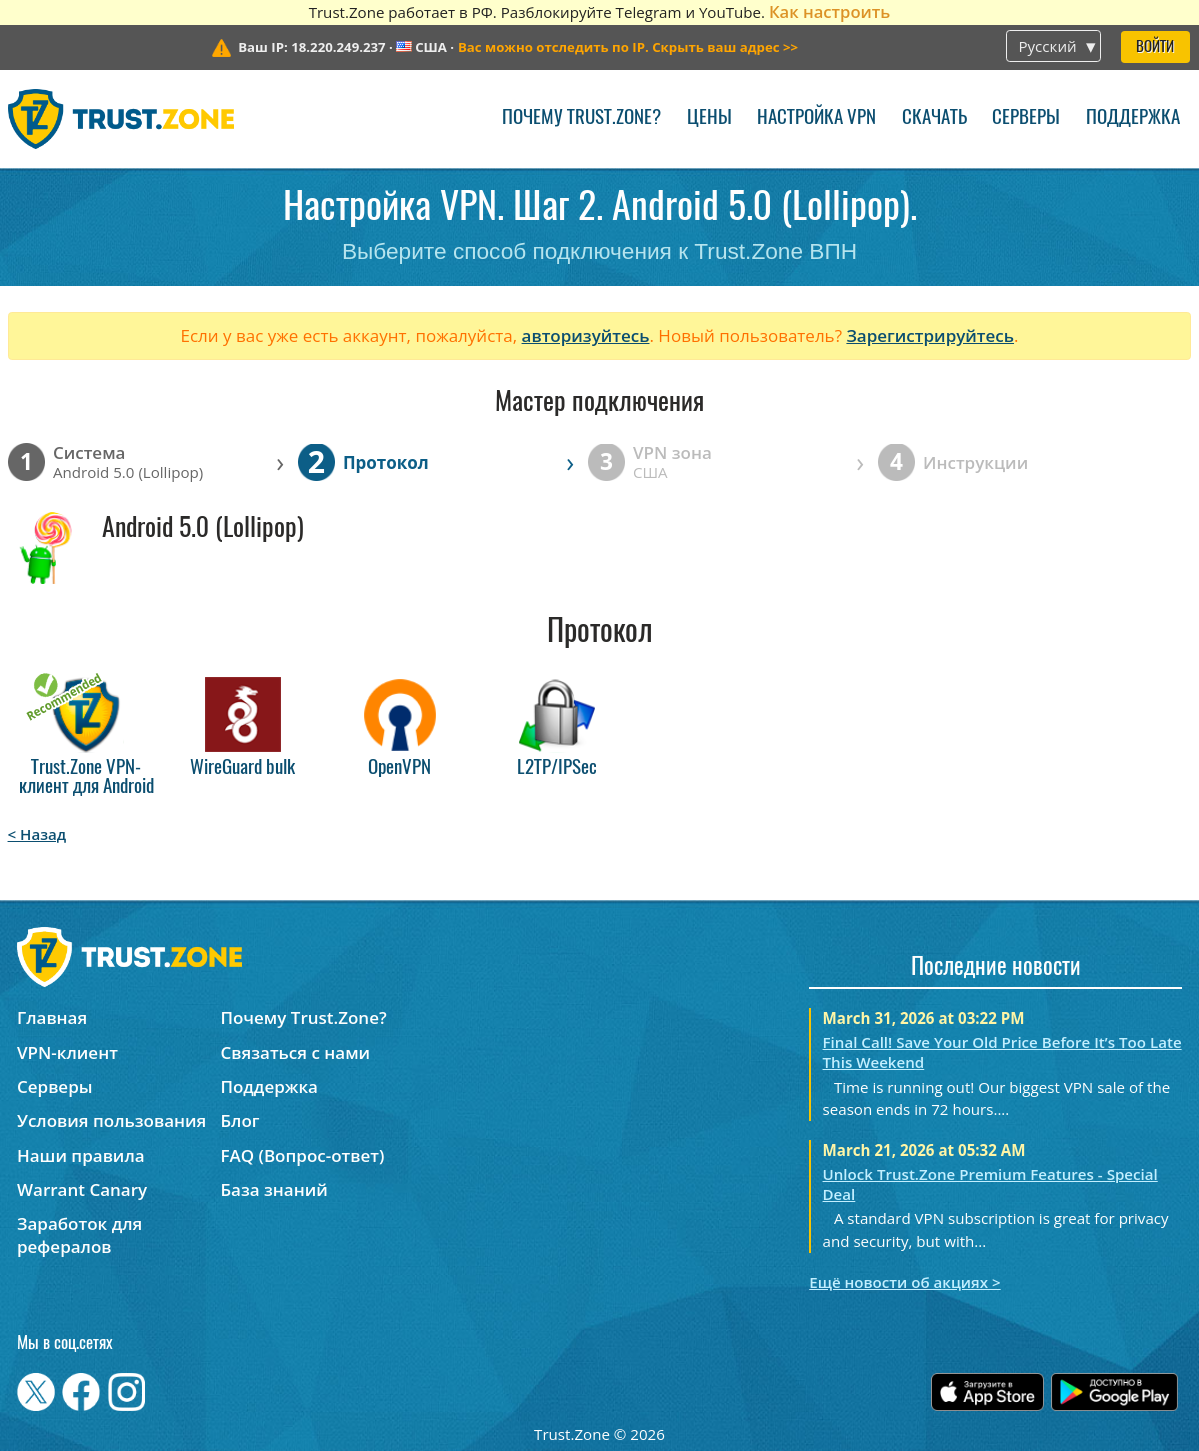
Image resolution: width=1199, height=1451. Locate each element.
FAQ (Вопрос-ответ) (302, 1155)
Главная (52, 1017)
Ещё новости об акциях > (904, 1282)
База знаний (273, 1189)
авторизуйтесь (586, 335)
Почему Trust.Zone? (581, 118)
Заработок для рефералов (79, 1235)
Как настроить (829, 11)
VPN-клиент (67, 1052)
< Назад (37, 834)
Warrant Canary (82, 1189)
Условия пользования (111, 1120)
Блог (239, 1120)
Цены (709, 118)
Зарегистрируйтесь (930, 335)
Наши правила (81, 1155)
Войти (1155, 47)
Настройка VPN (816, 118)
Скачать (934, 118)
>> (628, 47)
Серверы (1026, 118)
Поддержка (1133, 118)
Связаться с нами (295, 1052)
